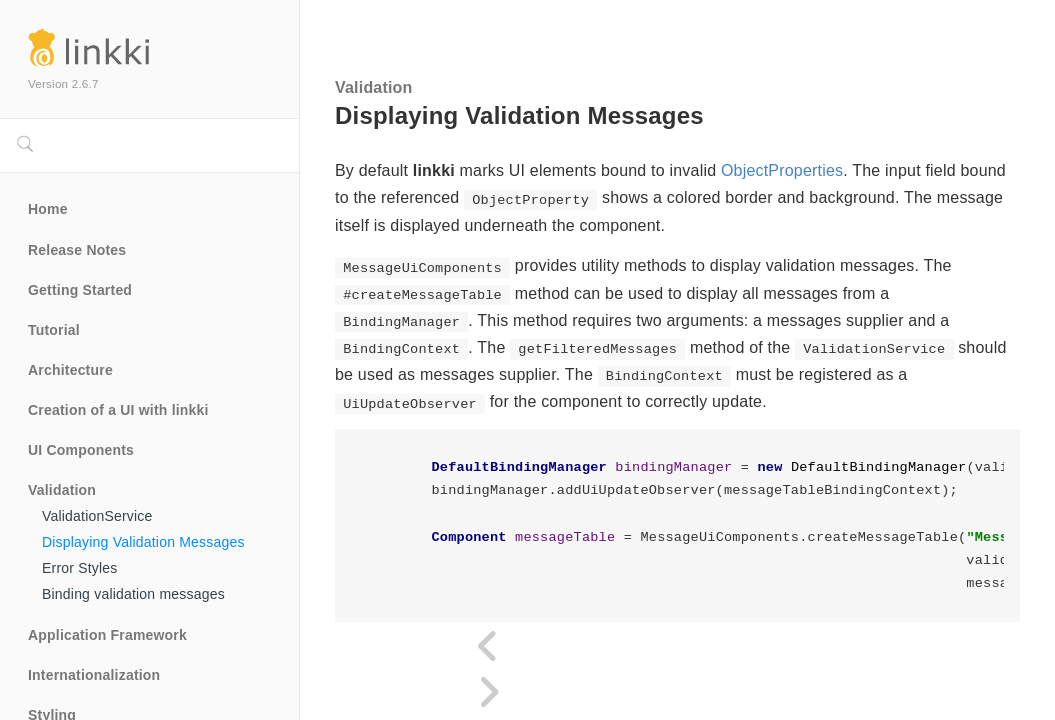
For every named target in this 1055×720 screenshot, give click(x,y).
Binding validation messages (133, 594)
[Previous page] (489, 647)
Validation (62, 490)
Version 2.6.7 (63, 83)
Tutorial (54, 330)
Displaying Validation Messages (143, 542)
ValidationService (97, 516)
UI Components (81, 450)
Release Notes (77, 250)
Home (48, 209)
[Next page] (489, 693)
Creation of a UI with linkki (118, 410)
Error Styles (80, 568)
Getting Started (80, 290)
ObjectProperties (782, 170)
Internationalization (94, 675)
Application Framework (107, 635)
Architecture (70, 370)
